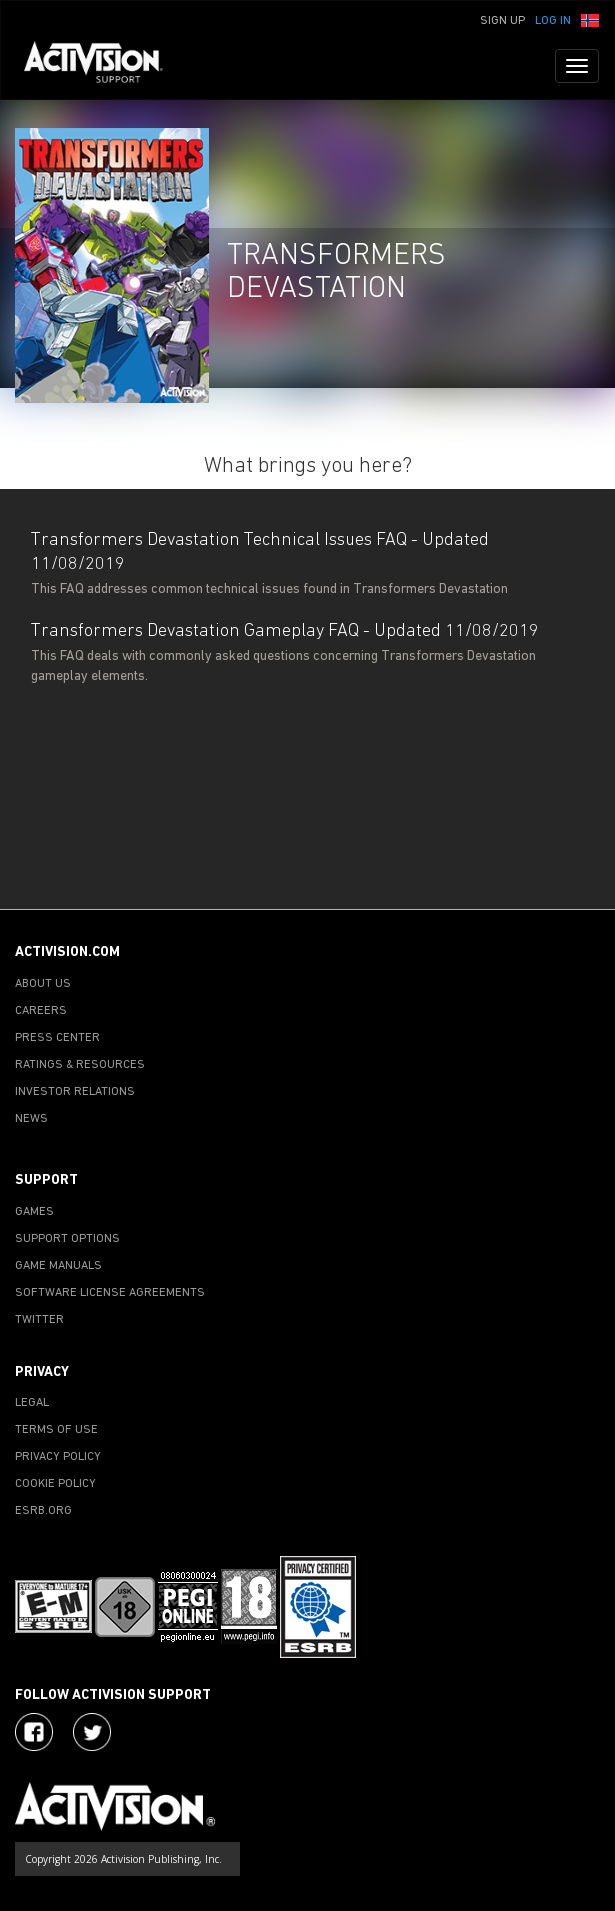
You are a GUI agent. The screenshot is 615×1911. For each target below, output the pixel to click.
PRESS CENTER (57, 1038)
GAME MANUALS (58, 1266)
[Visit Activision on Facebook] (34, 1732)
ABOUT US (43, 984)
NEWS (31, 1119)
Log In (553, 21)
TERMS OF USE (56, 1430)
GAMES (34, 1212)
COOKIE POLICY (55, 1484)
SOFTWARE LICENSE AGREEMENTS (110, 1293)
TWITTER (39, 1320)
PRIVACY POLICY (58, 1457)
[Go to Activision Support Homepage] (103, 66)
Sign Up (502, 21)
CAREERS (41, 1011)
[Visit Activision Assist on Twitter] (92, 1732)
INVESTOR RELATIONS (75, 1092)
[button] (590, 19)
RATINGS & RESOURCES (80, 1065)
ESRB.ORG (43, 1511)
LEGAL (32, 1403)
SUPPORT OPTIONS (67, 1239)
